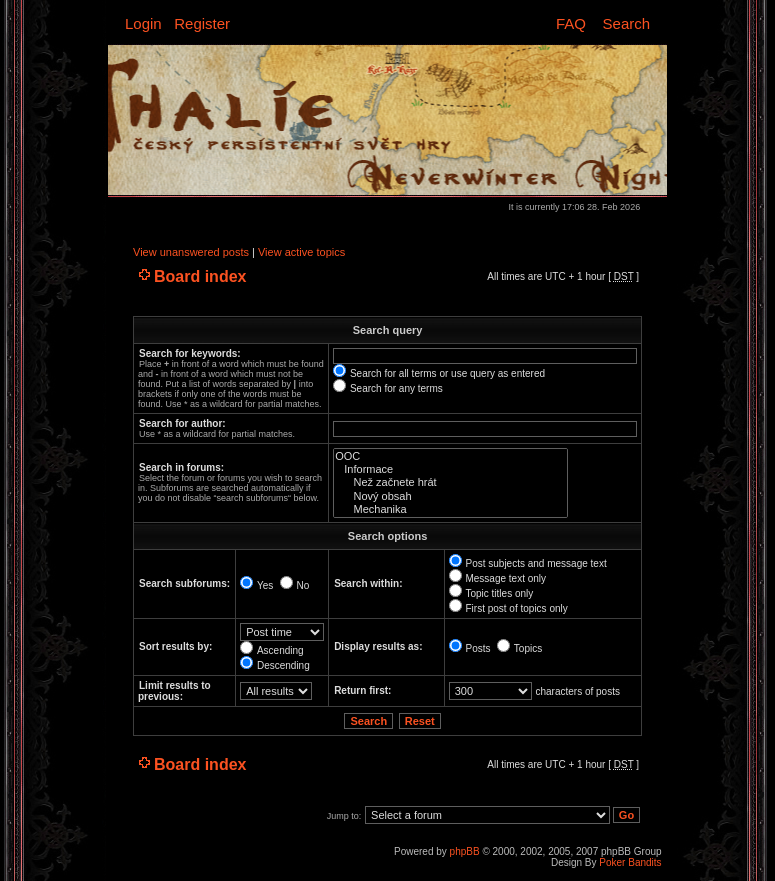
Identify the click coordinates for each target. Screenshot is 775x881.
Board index (200, 276)
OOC (450, 456)
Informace (450, 469)
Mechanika (450, 509)
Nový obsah (450, 496)
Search (627, 23)
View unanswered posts (191, 252)
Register (202, 23)
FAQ (571, 23)
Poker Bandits (630, 862)
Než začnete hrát (450, 482)
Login (143, 23)
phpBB (465, 851)
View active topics (301, 252)
